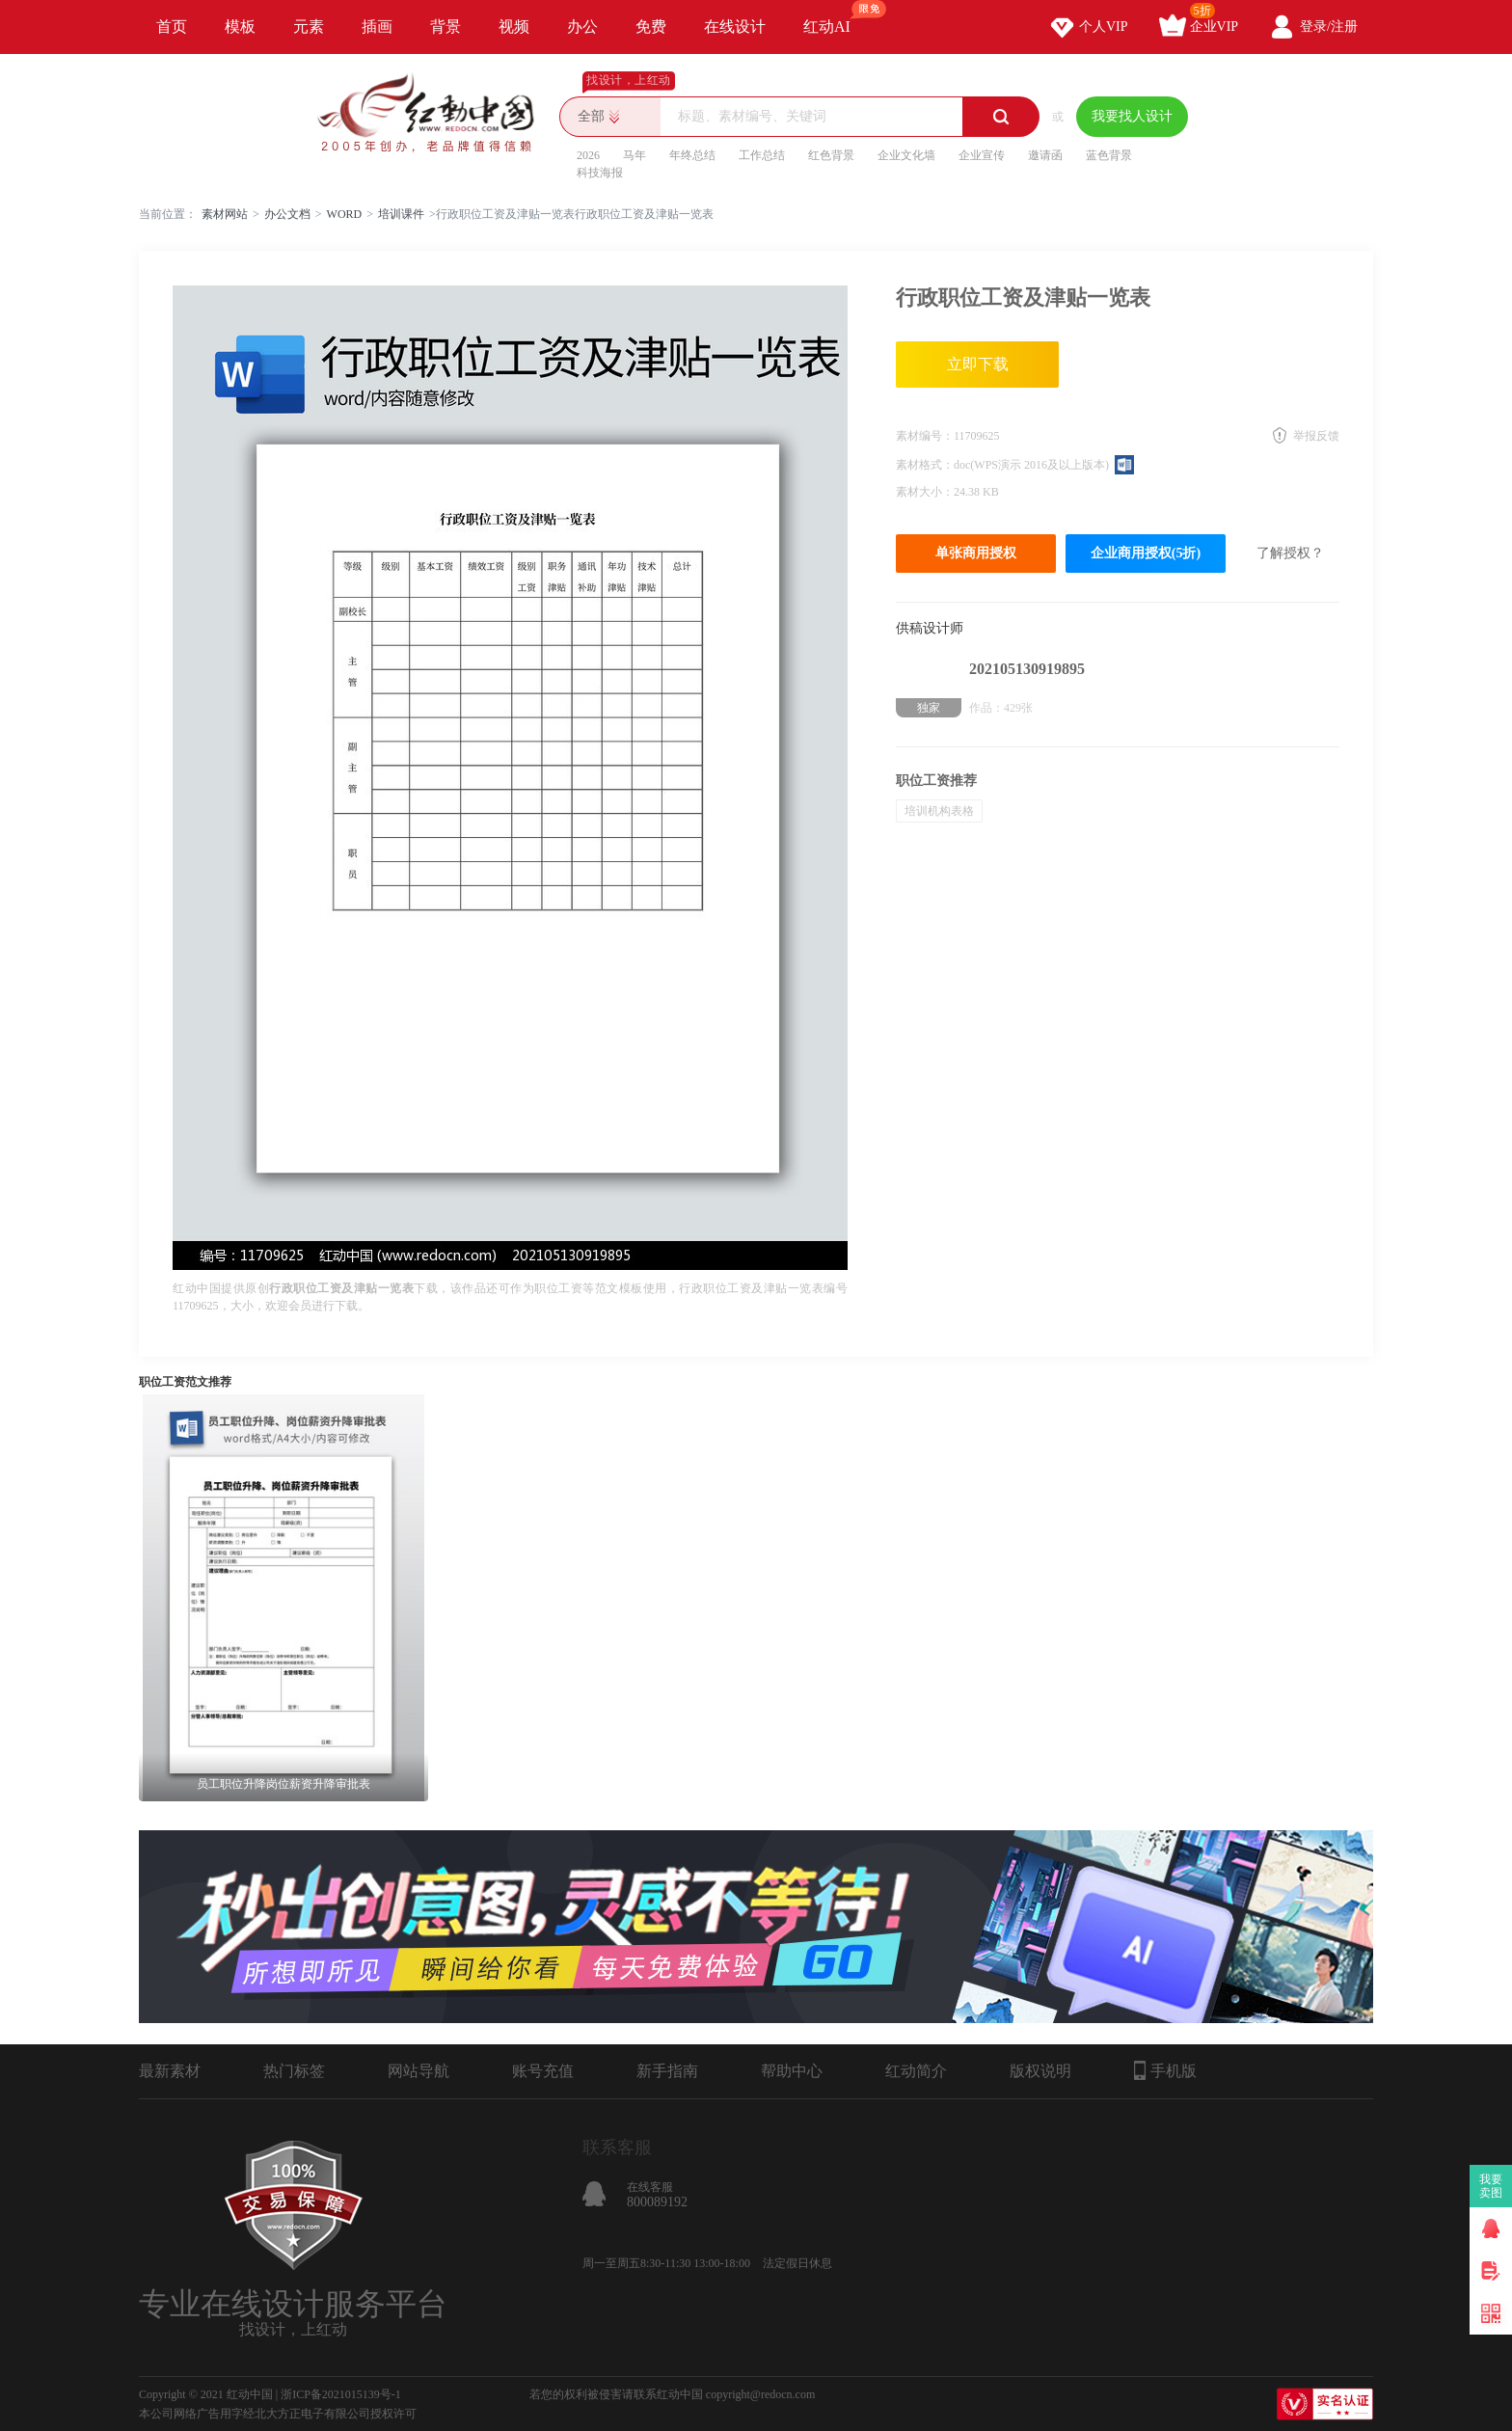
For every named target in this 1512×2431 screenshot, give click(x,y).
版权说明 (1040, 2071)
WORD (345, 214)
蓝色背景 (1109, 155)
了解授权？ (1290, 553)
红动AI (835, 17)
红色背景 (831, 155)
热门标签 (294, 2071)
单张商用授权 (975, 553)
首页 (171, 26)
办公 (582, 26)
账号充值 (543, 2071)
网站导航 (418, 2071)
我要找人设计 (1132, 116)
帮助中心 (792, 2071)
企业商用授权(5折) (1146, 553)
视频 (514, 26)
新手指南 (667, 2071)
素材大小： (925, 492)
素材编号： (925, 436)
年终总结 (692, 155)
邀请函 (1045, 155)
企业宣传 (981, 155)
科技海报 (600, 172)
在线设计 (735, 26)
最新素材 (170, 2071)
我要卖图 (1491, 2186)
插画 (377, 26)
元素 (308, 26)
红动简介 (916, 2071)
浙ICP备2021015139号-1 (341, 2394)
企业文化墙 (906, 155)
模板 (240, 26)
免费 (650, 26)
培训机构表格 (939, 811)
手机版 (1165, 2070)
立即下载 (978, 364)
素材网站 (225, 214)
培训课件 (401, 214)
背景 (445, 26)
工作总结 (762, 155)
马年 (634, 155)
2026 (588, 155)
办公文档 (287, 214)
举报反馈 (1316, 436)
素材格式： (925, 465)
